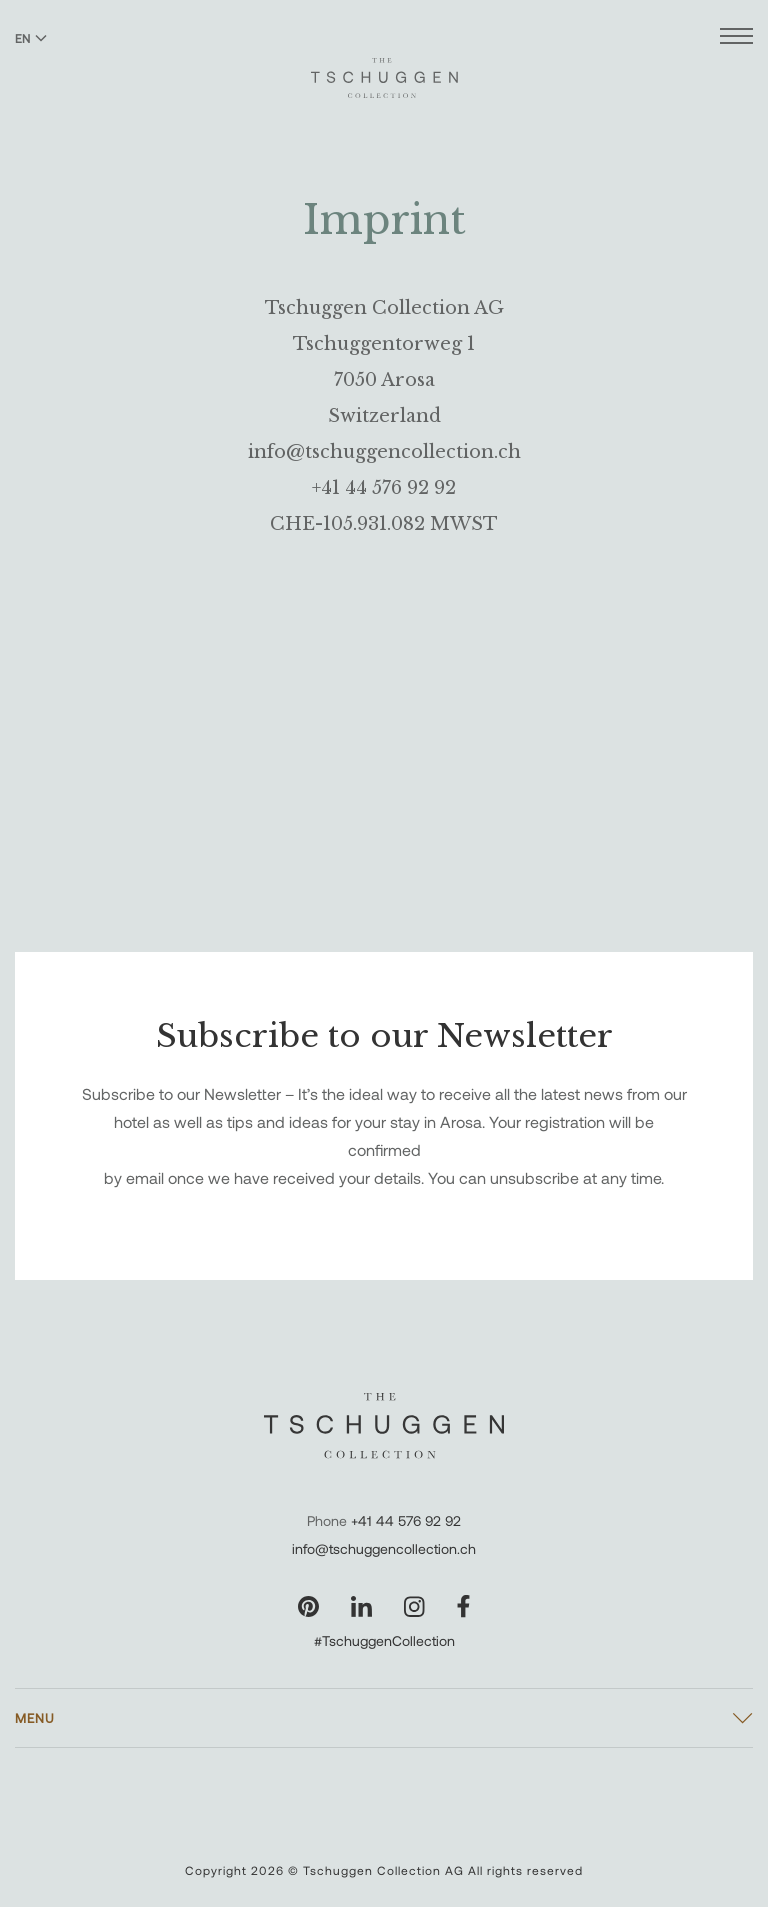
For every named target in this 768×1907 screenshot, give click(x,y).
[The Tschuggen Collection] (384, 69)
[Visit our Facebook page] (463, 1606)
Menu (35, 1718)
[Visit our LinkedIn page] (361, 1606)
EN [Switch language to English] (31, 38)
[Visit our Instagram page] (414, 1606)
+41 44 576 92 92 (406, 1520)
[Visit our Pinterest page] (308, 1606)
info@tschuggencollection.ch (384, 1548)
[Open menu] (736, 38)
